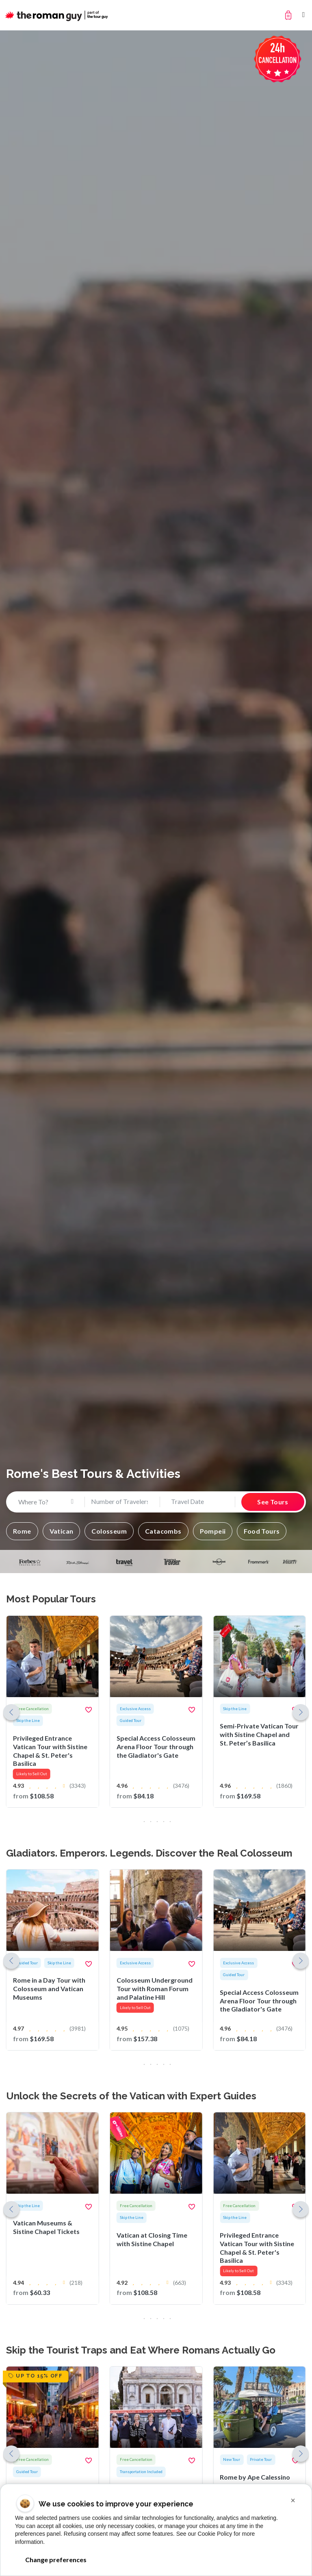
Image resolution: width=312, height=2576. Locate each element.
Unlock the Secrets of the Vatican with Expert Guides (131, 2096)
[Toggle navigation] (303, 15)
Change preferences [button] (56, 2559)
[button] (22, 1531)
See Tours (272, 1502)
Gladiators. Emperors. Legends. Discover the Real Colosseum (149, 1853)
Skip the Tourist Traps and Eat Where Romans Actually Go (140, 2350)
